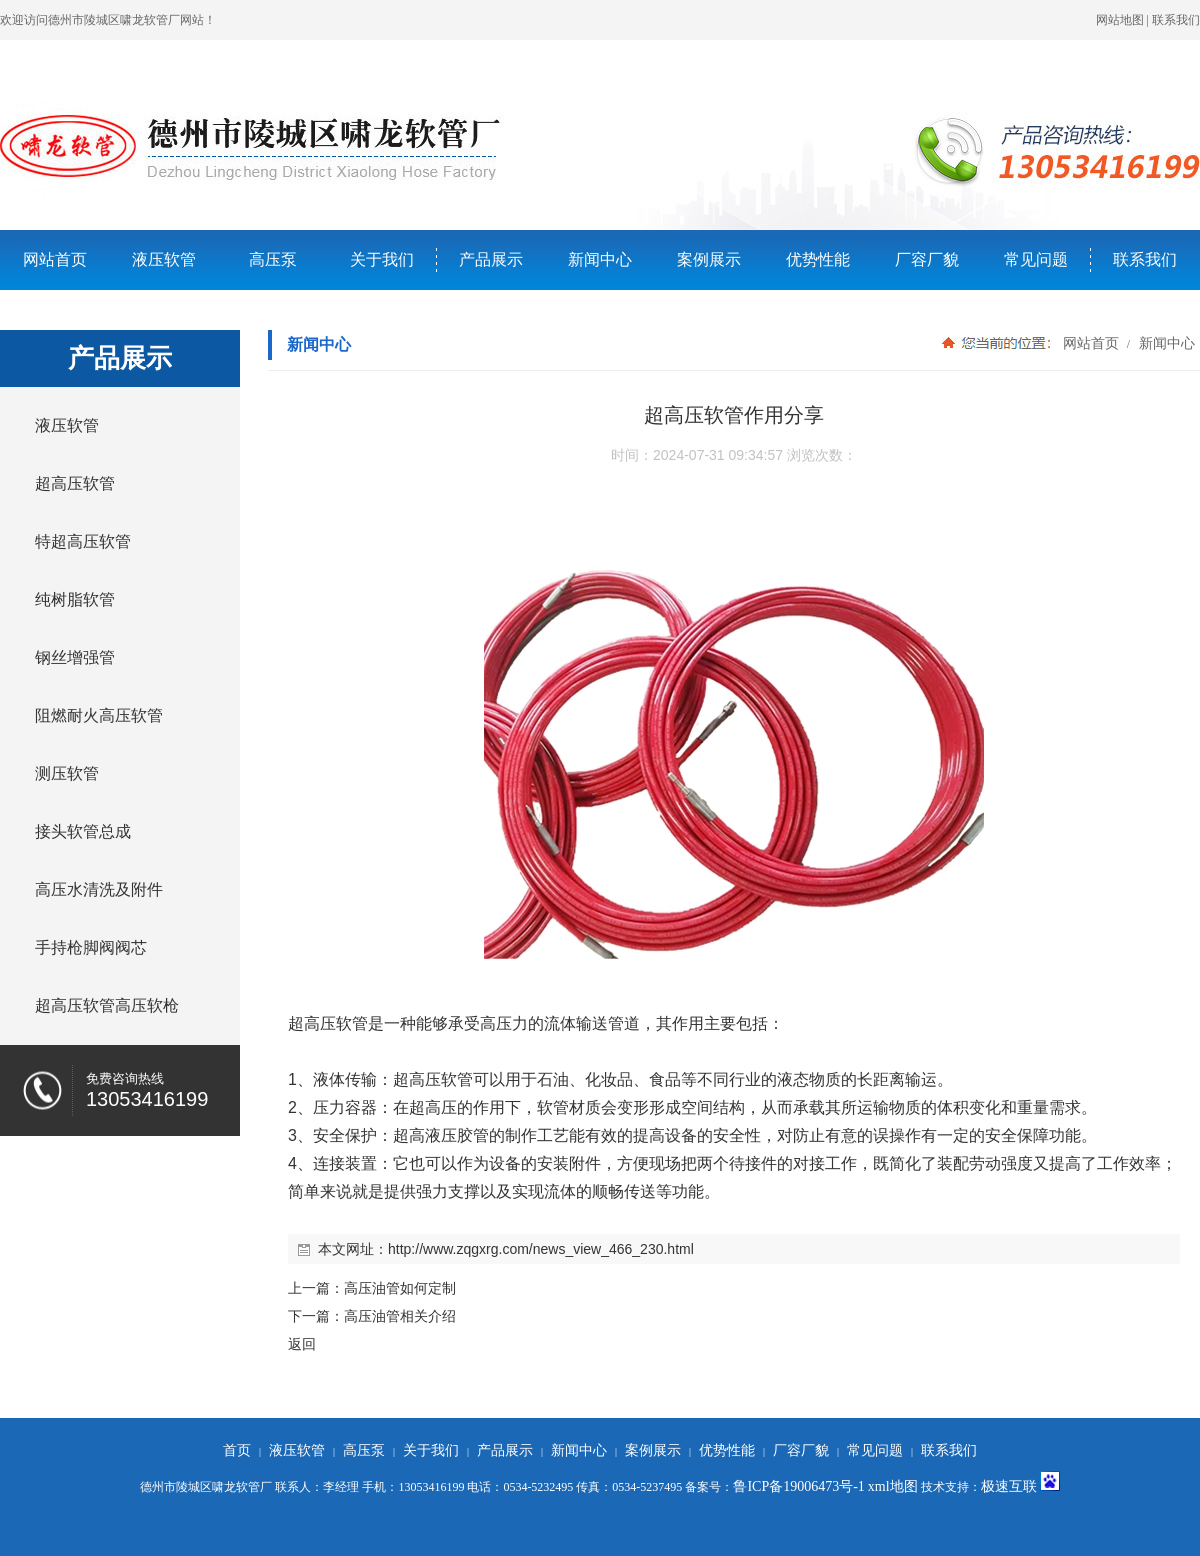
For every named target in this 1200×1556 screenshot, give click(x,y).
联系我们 (1176, 20)
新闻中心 (600, 259)
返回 (302, 1344)
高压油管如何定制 (400, 1288)
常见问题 (1036, 259)
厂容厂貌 (927, 259)
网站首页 (55, 259)
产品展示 (491, 259)
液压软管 (164, 259)
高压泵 (273, 259)
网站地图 (1120, 20)
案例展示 (709, 259)
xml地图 (893, 1486)
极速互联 (1009, 1486)
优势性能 (818, 259)
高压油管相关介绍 (400, 1316)
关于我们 (382, 259)
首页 (237, 1450)
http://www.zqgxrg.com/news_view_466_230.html (541, 1249)
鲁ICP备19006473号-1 (798, 1486)
